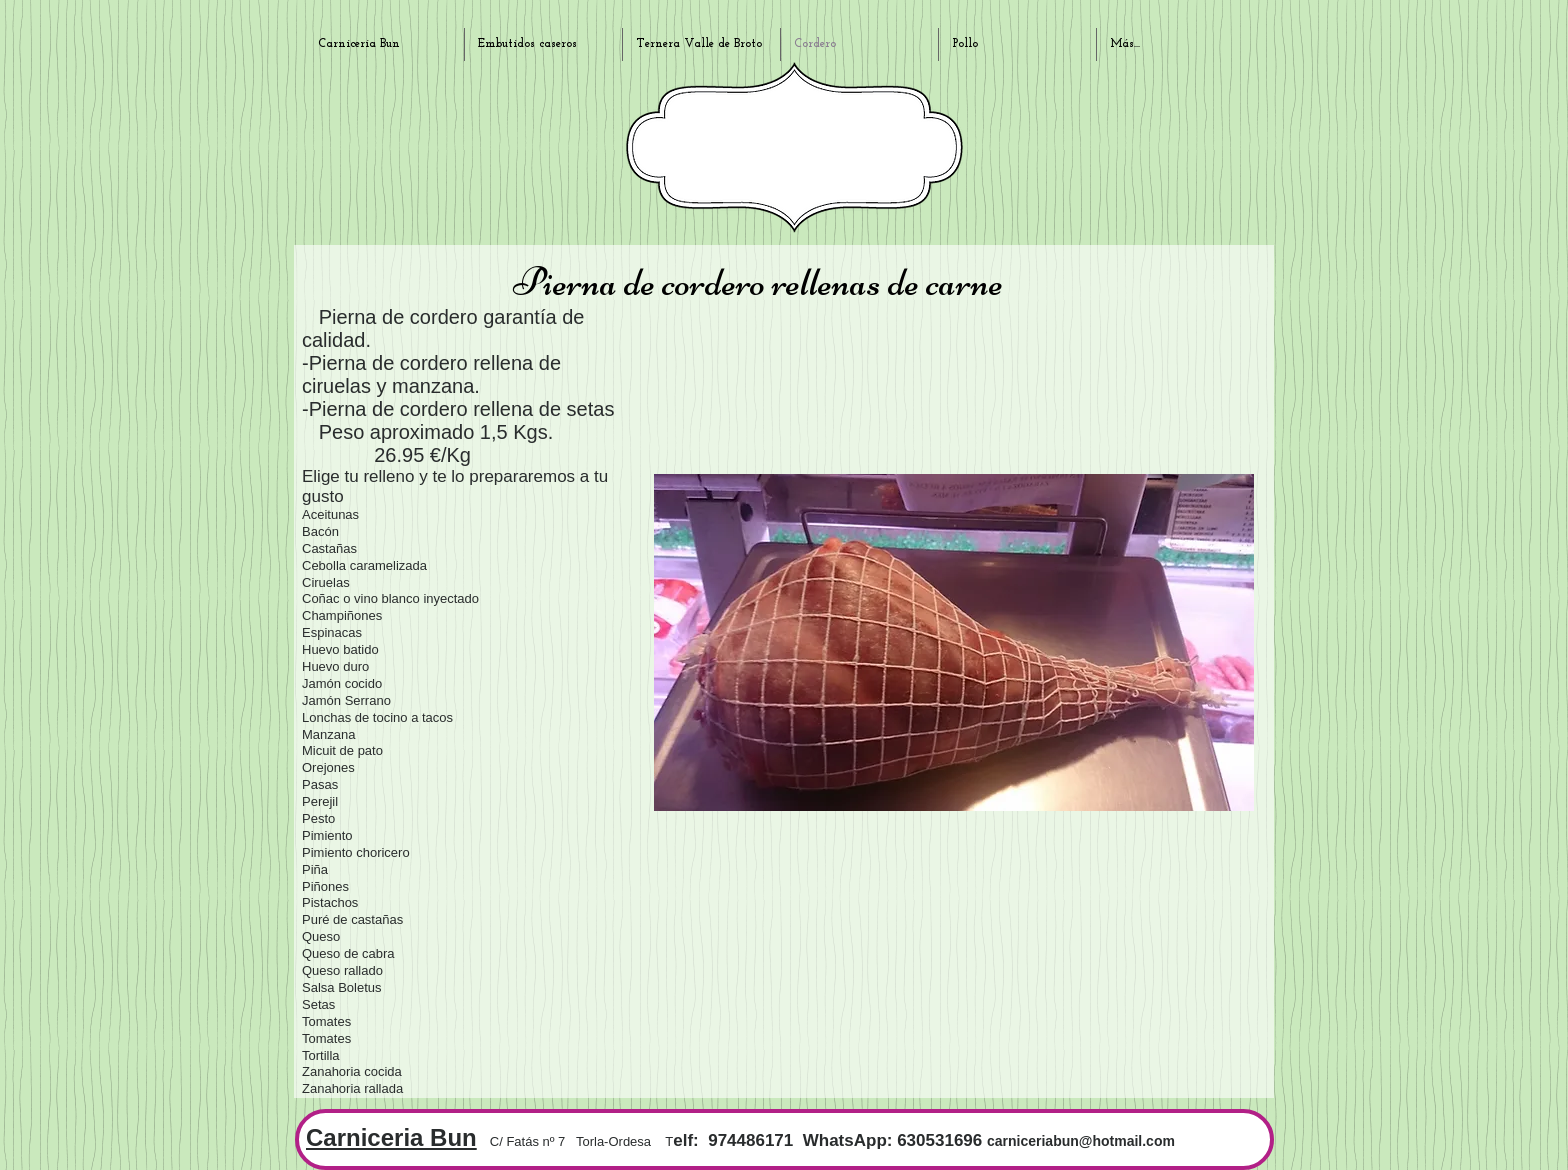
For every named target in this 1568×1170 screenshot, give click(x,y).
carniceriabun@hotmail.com (1081, 1141)
